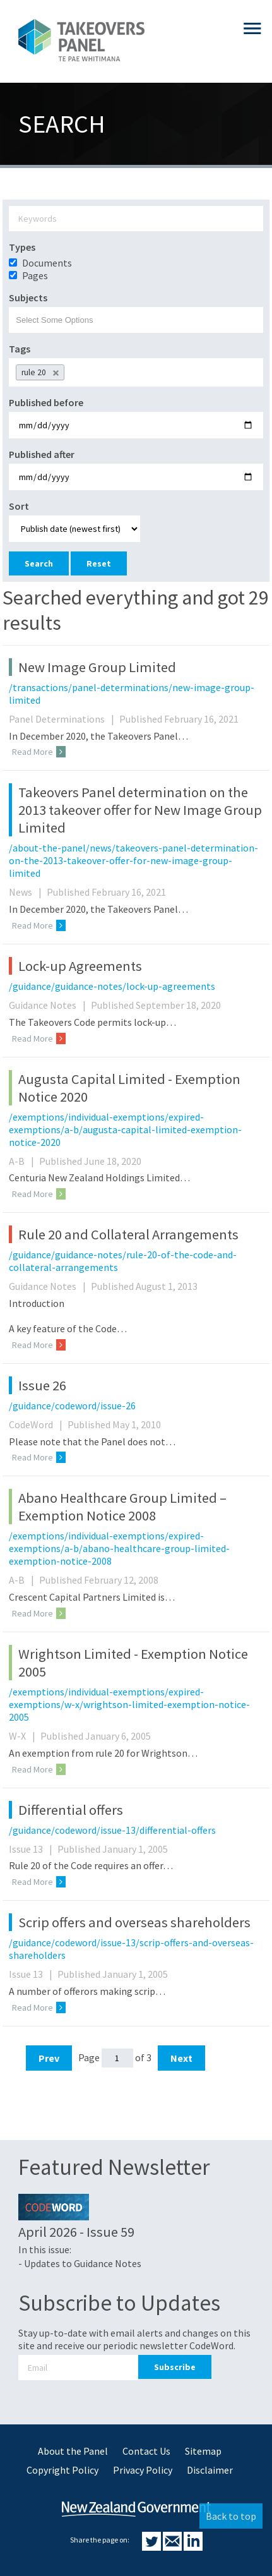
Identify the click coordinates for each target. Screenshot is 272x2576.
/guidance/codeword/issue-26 (72, 1405)
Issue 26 (42, 1385)
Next (181, 2058)
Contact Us (146, 2451)
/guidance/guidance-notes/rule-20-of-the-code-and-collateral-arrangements (123, 1260)
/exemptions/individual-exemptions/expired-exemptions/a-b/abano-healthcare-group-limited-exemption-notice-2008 (119, 1548)
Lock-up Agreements (80, 966)
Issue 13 (32, 1849)
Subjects (28, 297)
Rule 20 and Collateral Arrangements (128, 1234)
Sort (19, 506)
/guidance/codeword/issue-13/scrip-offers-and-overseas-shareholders (131, 1948)
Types (22, 247)
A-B (23, 1161)
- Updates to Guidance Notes (79, 2263)
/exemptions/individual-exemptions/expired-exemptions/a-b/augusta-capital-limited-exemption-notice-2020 (125, 1129)
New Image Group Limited (97, 667)
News (27, 892)
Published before (46, 402)
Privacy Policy (142, 2470)
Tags (19, 348)
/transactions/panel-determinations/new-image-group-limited (131, 693)
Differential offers (70, 1810)
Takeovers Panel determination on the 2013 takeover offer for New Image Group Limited (140, 809)
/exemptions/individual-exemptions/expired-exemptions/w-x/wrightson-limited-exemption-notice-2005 (129, 1704)
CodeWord (37, 1424)
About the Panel (73, 2451)
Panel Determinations (63, 719)
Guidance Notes (49, 1005)
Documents (47, 262)
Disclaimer (210, 2470)
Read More (39, 751)
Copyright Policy (62, 2470)
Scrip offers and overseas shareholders (134, 1922)
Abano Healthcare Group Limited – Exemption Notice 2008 (122, 1506)
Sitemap (203, 2451)
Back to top (231, 2516)
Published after (41, 454)
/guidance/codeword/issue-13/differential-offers (112, 1830)
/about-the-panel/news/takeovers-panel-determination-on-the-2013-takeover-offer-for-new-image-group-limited (133, 860)
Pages (35, 275)
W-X (23, 1736)
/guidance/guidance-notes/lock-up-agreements (112, 986)
